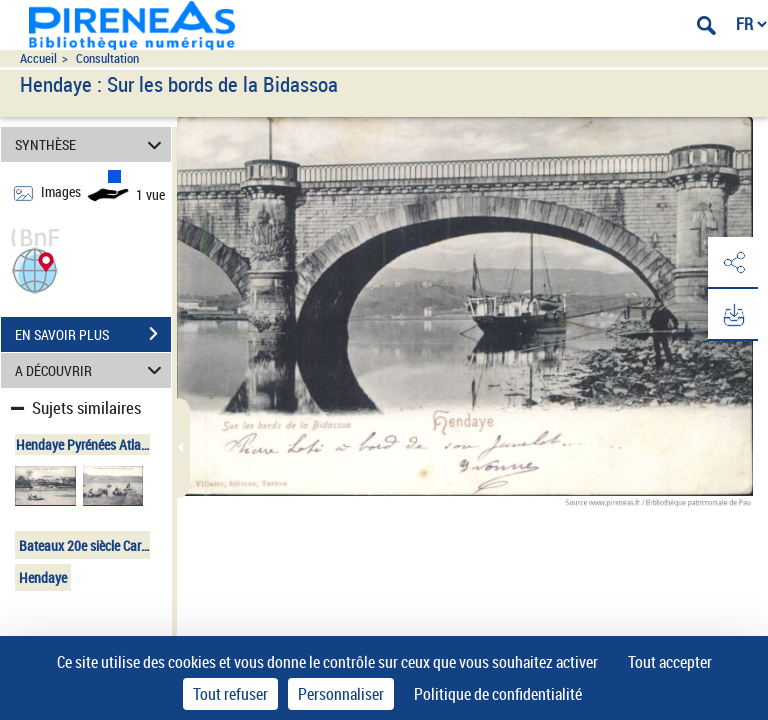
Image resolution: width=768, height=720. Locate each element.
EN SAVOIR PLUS (93, 334)
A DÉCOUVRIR (91, 370)
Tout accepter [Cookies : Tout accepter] (670, 662)
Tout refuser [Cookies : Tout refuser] (230, 694)
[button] (35, 268)
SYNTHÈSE (91, 144)
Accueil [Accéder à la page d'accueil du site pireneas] (38, 58)
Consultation (107, 58)
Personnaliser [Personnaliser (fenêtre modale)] (341, 694)
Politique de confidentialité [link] (498, 694)
